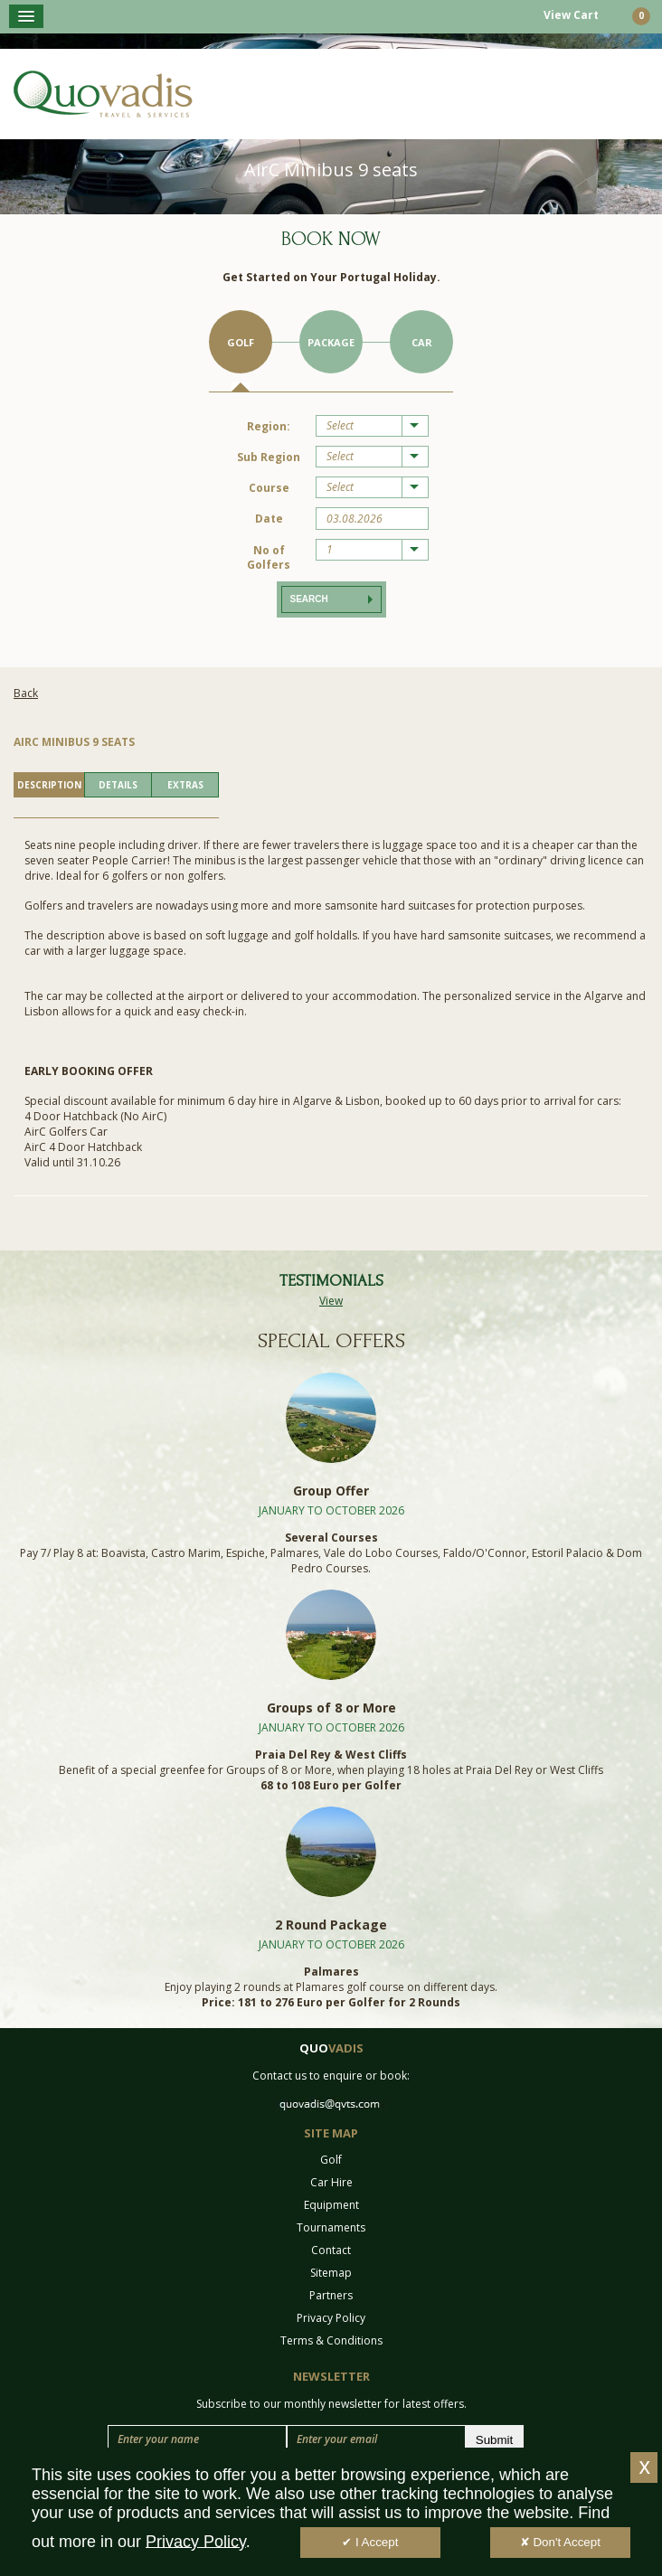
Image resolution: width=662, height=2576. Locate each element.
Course (269, 487)
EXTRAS (185, 784)
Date (269, 518)
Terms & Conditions (331, 2340)
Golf (240, 342)
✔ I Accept (370, 2543)
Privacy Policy (331, 2318)
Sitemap (331, 2272)
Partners (331, 2295)
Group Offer (331, 1490)
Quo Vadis (103, 94)
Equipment (331, 2205)
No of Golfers (268, 557)
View (331, 1300)
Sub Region (268, 457)
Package (331, 342)
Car (421, 342)
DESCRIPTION (49, 784)
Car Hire (331, 2182)
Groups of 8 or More (331, 1707)
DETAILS (118, 784)
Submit (494, 2440)
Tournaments (331, 2227)
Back (26, 693)
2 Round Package (331, 1924)
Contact (331, 2250)
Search (309, 599)
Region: (268, 426)
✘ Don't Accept (560, 2543)
